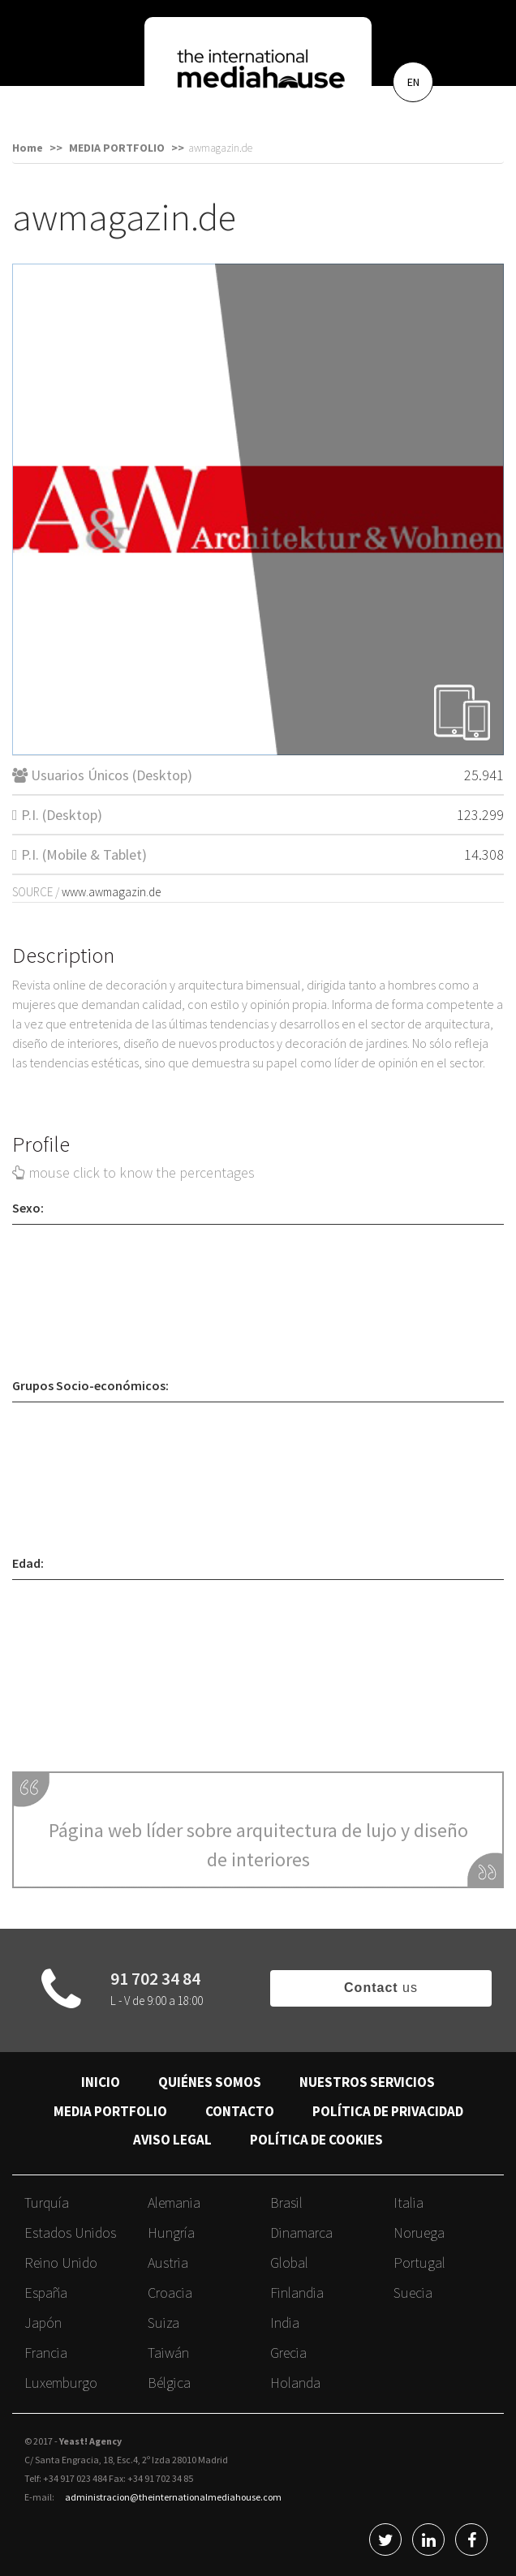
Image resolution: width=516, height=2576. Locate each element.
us (381, 1987)
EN (413, 82)
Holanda (295, 2382)
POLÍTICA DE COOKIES (316, 2140)
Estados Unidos (70, 2232)
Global (289, 2262)
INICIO (100, 2082)
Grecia (288, 2352)
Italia (408, 2202)
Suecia (412, 2292)
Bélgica (169, 2382)
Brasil (286, 2202)
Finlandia (297, 2292)
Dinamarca (301, 2232)
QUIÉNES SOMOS (209, 2082)
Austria (168, 2262)
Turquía (46, 2202)
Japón (43, 2322)
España (45, 2292)
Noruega (419, 2232)
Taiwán (168, 2352)
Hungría (171, 2232)
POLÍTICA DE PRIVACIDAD (387, 2111)
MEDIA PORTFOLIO (110, 2111)
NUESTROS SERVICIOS (367, 2082)
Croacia (170, 2292)
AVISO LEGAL (172, 2140)
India (284, 2322)
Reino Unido (60, 2262)
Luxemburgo (60, 2382)
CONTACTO (239, 2111)
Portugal (419, 2262)
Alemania (174, 2202)
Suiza (163, 2322)
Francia (45, 2352)
